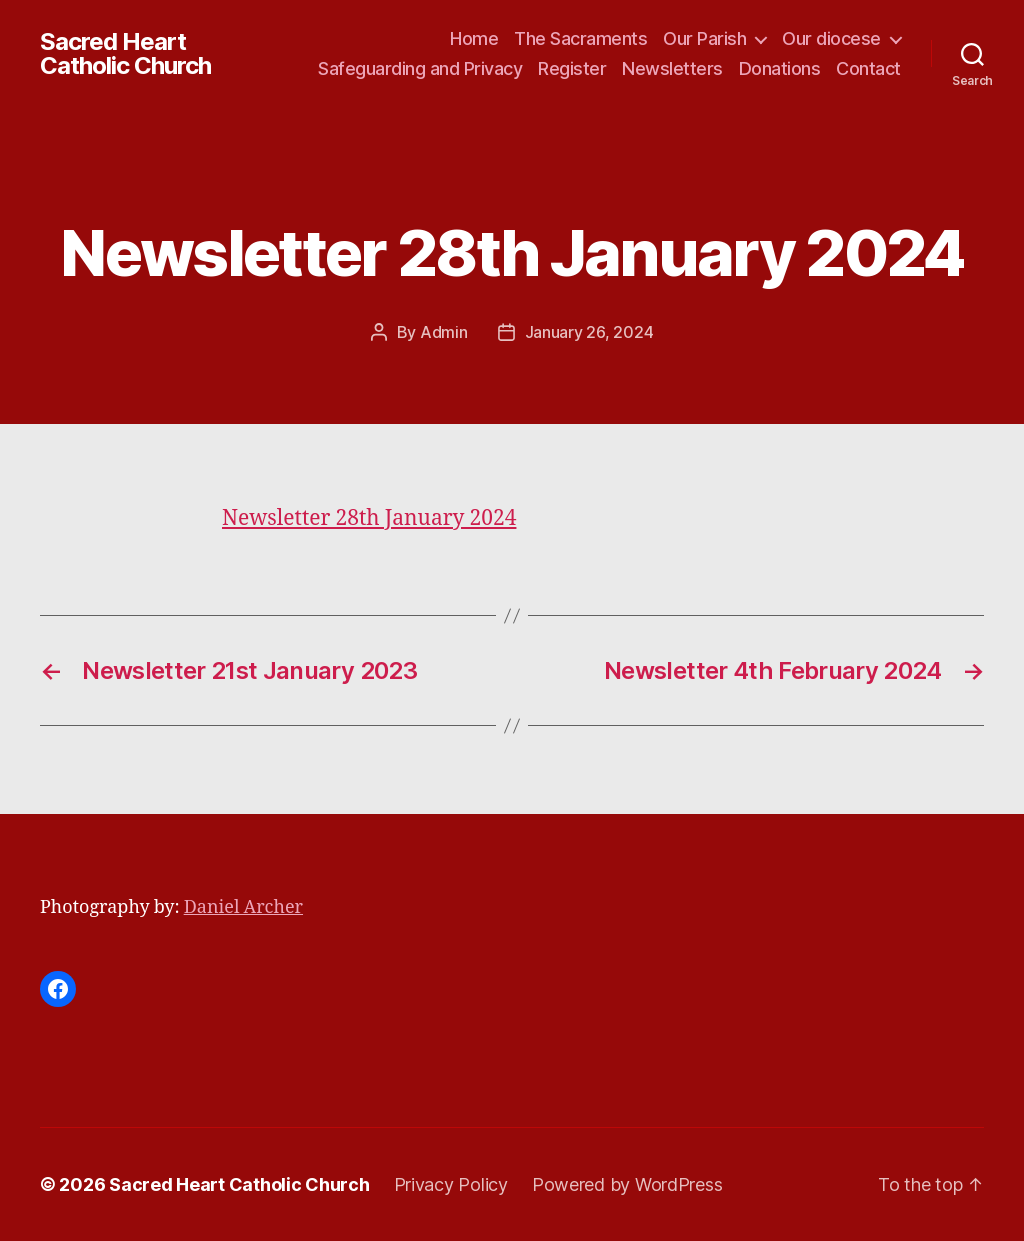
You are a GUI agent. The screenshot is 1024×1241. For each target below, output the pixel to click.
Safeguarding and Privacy (420, 68)
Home (474, 38)
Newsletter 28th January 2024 (369, 518)
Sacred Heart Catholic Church (125, 54)
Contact (868, 68)
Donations (780, 68)
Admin (444, 332)
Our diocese (831, 38)
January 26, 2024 (589, 332)
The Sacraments (580, 38)
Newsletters (672, 68)
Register (572, 68)
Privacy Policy (451, 1184)
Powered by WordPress (627, 1184)
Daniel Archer (243, 907)
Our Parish (704, 38)
